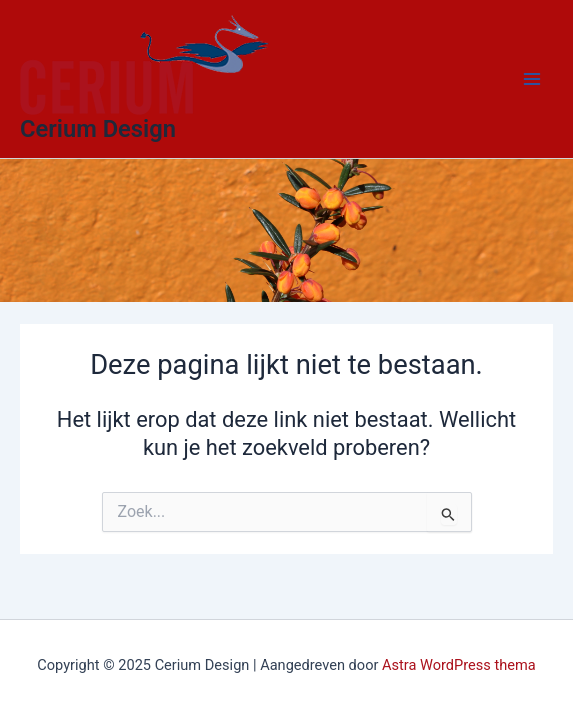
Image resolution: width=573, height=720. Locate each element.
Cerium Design (98, 129)
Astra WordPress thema (459, 665)
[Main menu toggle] (532, 79)
